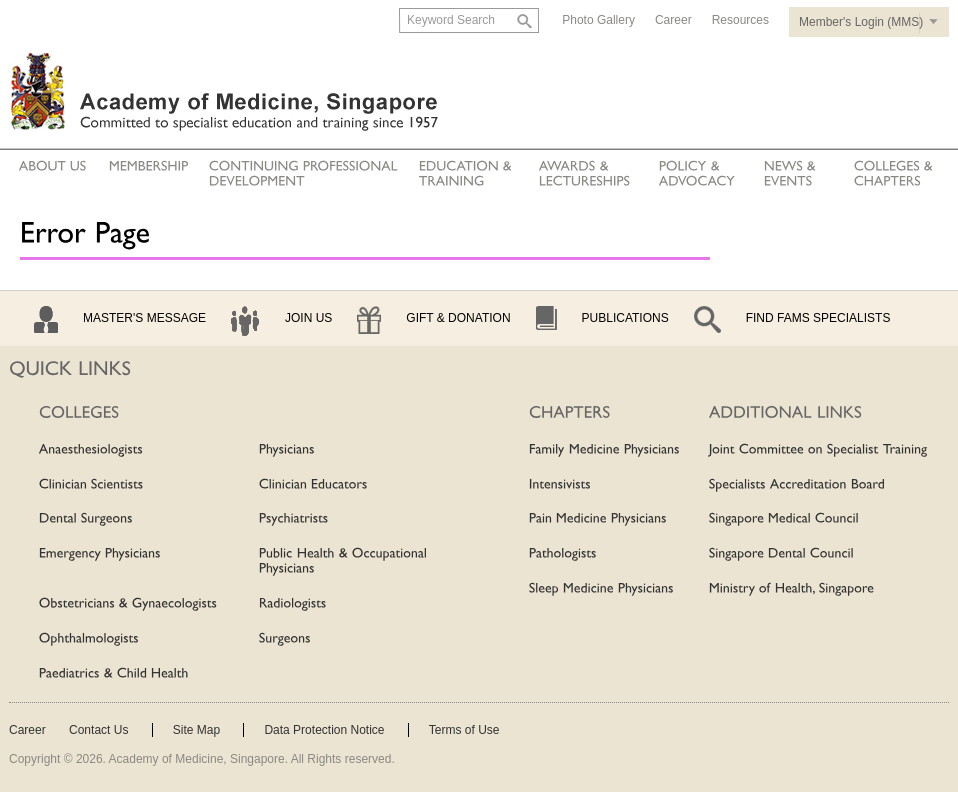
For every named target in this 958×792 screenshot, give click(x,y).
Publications (625, 318)
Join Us (308, 318)
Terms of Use (464, 730)
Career (673, 20)
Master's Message (144, 318)
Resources (740, 20)
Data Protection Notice (324, 730)
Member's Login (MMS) (861, 22)
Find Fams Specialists (818, 318)
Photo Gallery (598, 20)
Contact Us (98, 730)
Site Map (196, 730)
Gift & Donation (458, 318)
